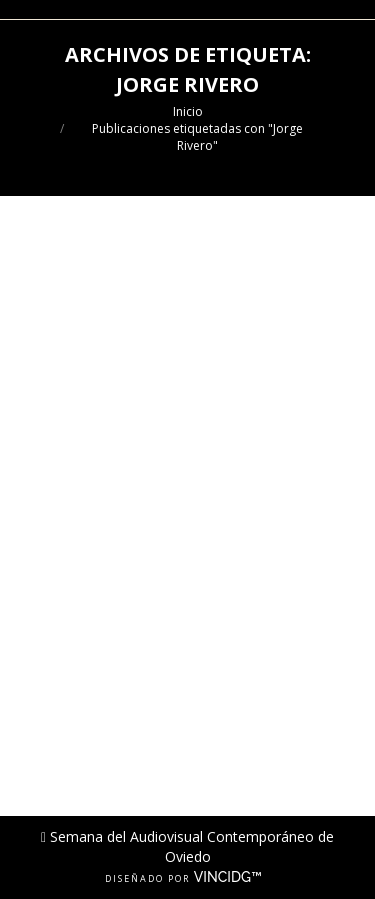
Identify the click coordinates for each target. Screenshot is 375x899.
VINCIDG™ (232, 877)
